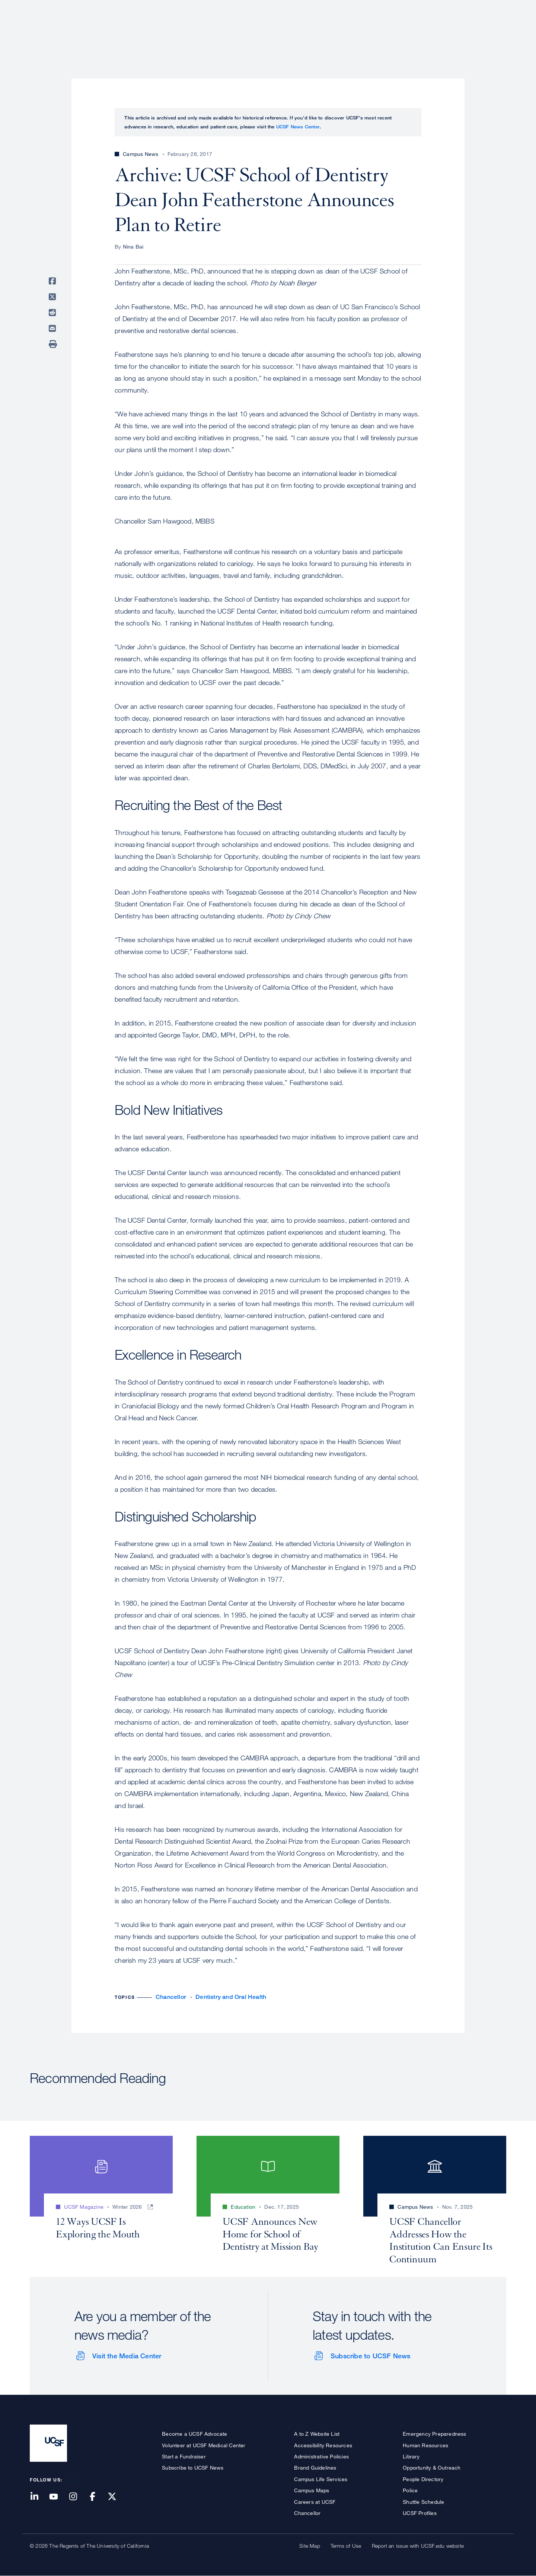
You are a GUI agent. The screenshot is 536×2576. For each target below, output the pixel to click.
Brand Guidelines (315, 2467)
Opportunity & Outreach (431, 2467)
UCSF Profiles (420, 2513)
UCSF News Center (298, 126)
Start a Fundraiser (184, 2456)
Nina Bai (133, 246)
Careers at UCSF (314, 2502)
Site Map (309, 2546)
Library (411, 2456)
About (270, 31)
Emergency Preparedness (434, 2434)
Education (401, 31)
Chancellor (171, 1996)
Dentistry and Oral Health (230, 1996)
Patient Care (312, 31)
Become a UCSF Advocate (194, 2434)
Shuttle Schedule (423, 2502)
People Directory (423, 2479)
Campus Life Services (320, 2479)
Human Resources (425, 2445)
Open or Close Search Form (493, 32)
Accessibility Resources (323, 2445)
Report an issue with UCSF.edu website (418, 2546)
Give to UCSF (478, 8)
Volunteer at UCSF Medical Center (203, 2445)
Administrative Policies (321, 2456)
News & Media (451, 31)
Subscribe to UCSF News (370, 2356)
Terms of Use (346, 2546)
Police (410, 2490)
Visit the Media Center (126, 2356)
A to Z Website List (316, 2434)
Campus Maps (311, 2490)
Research (358, 31)
